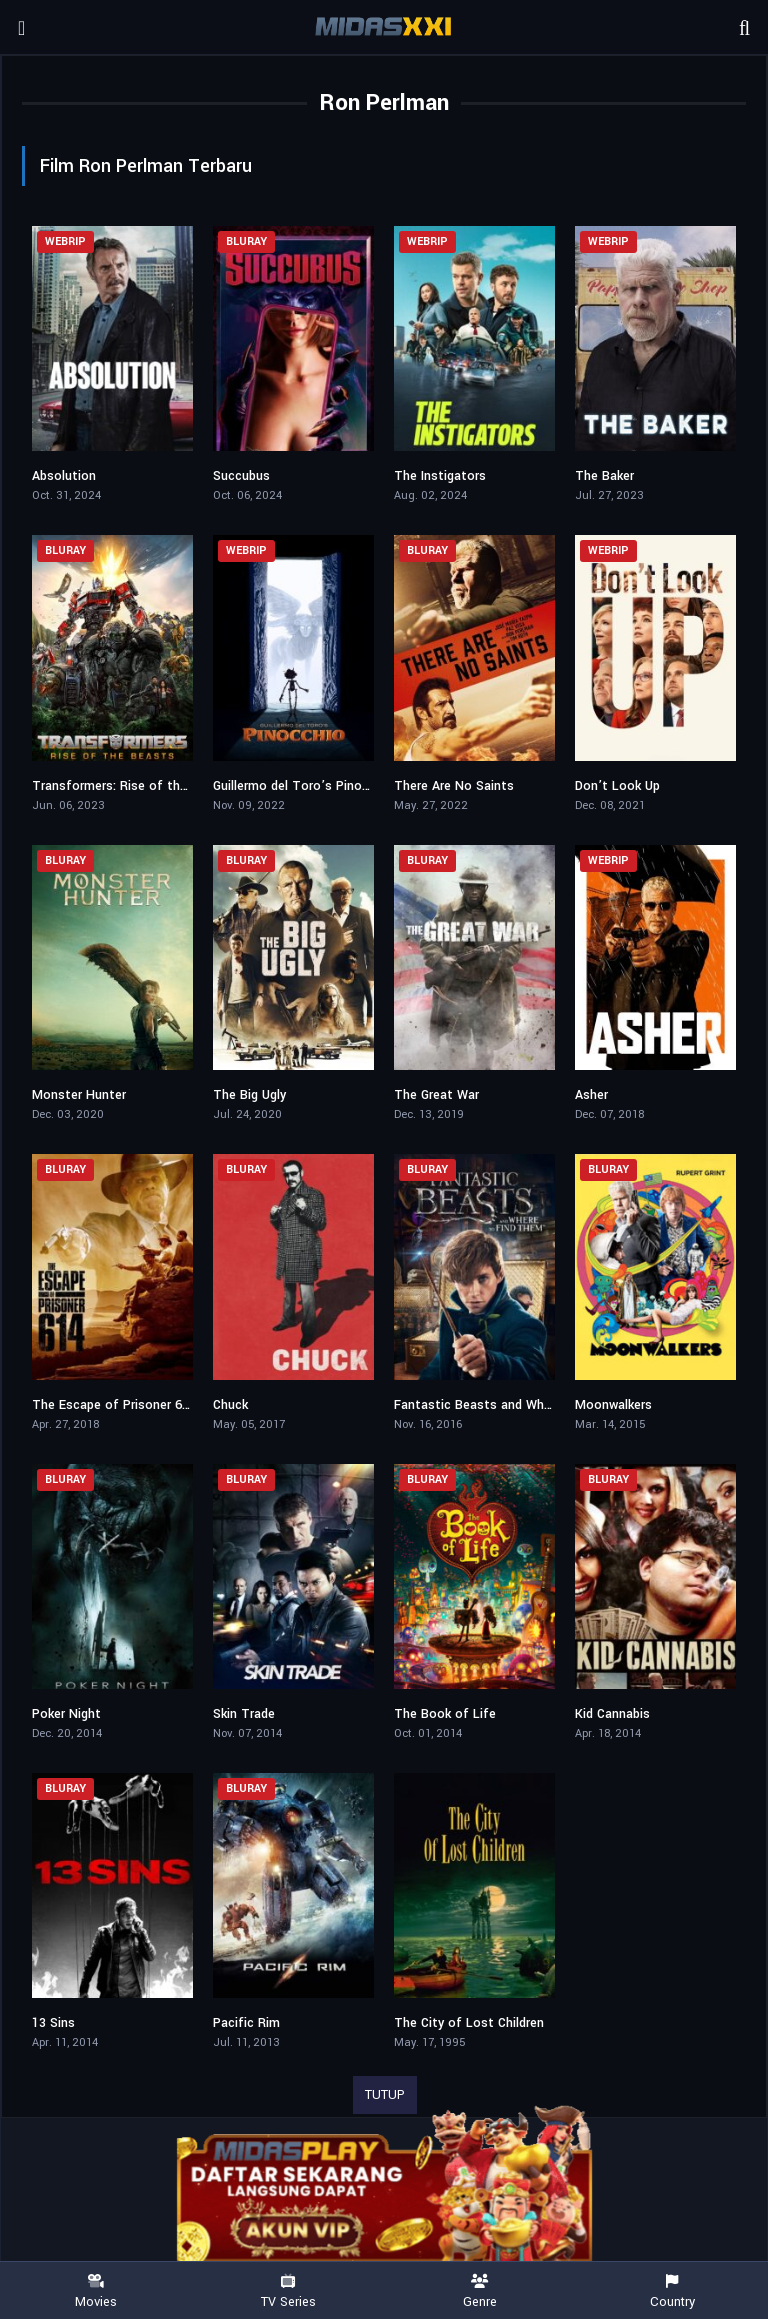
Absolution (64, 476)
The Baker (604, 476)
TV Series (288, 2291)
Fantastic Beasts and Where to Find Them (520, 1405)
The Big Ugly (249, 1095)
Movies (96, 2291)
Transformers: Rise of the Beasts (132, 786)
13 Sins (53, 2023)
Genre (480, 2291)
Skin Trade (244, 1714)
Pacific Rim (246, 2023)
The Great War (436, 1095)
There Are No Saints (454, 786)
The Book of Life (445, 1714)
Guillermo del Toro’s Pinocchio (303, 786)
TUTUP (385, 2095)
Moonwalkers (613, 1405)
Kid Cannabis (612, 1714)
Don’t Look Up (617, 786)
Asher (591, 1095)
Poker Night (66, 1714)
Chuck (230, 1405)
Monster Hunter (79, 1095)
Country (672, 2291)
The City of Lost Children (469, 2023)
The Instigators (440, 476)
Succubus (241, 476)
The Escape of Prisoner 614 (114, 1405)
